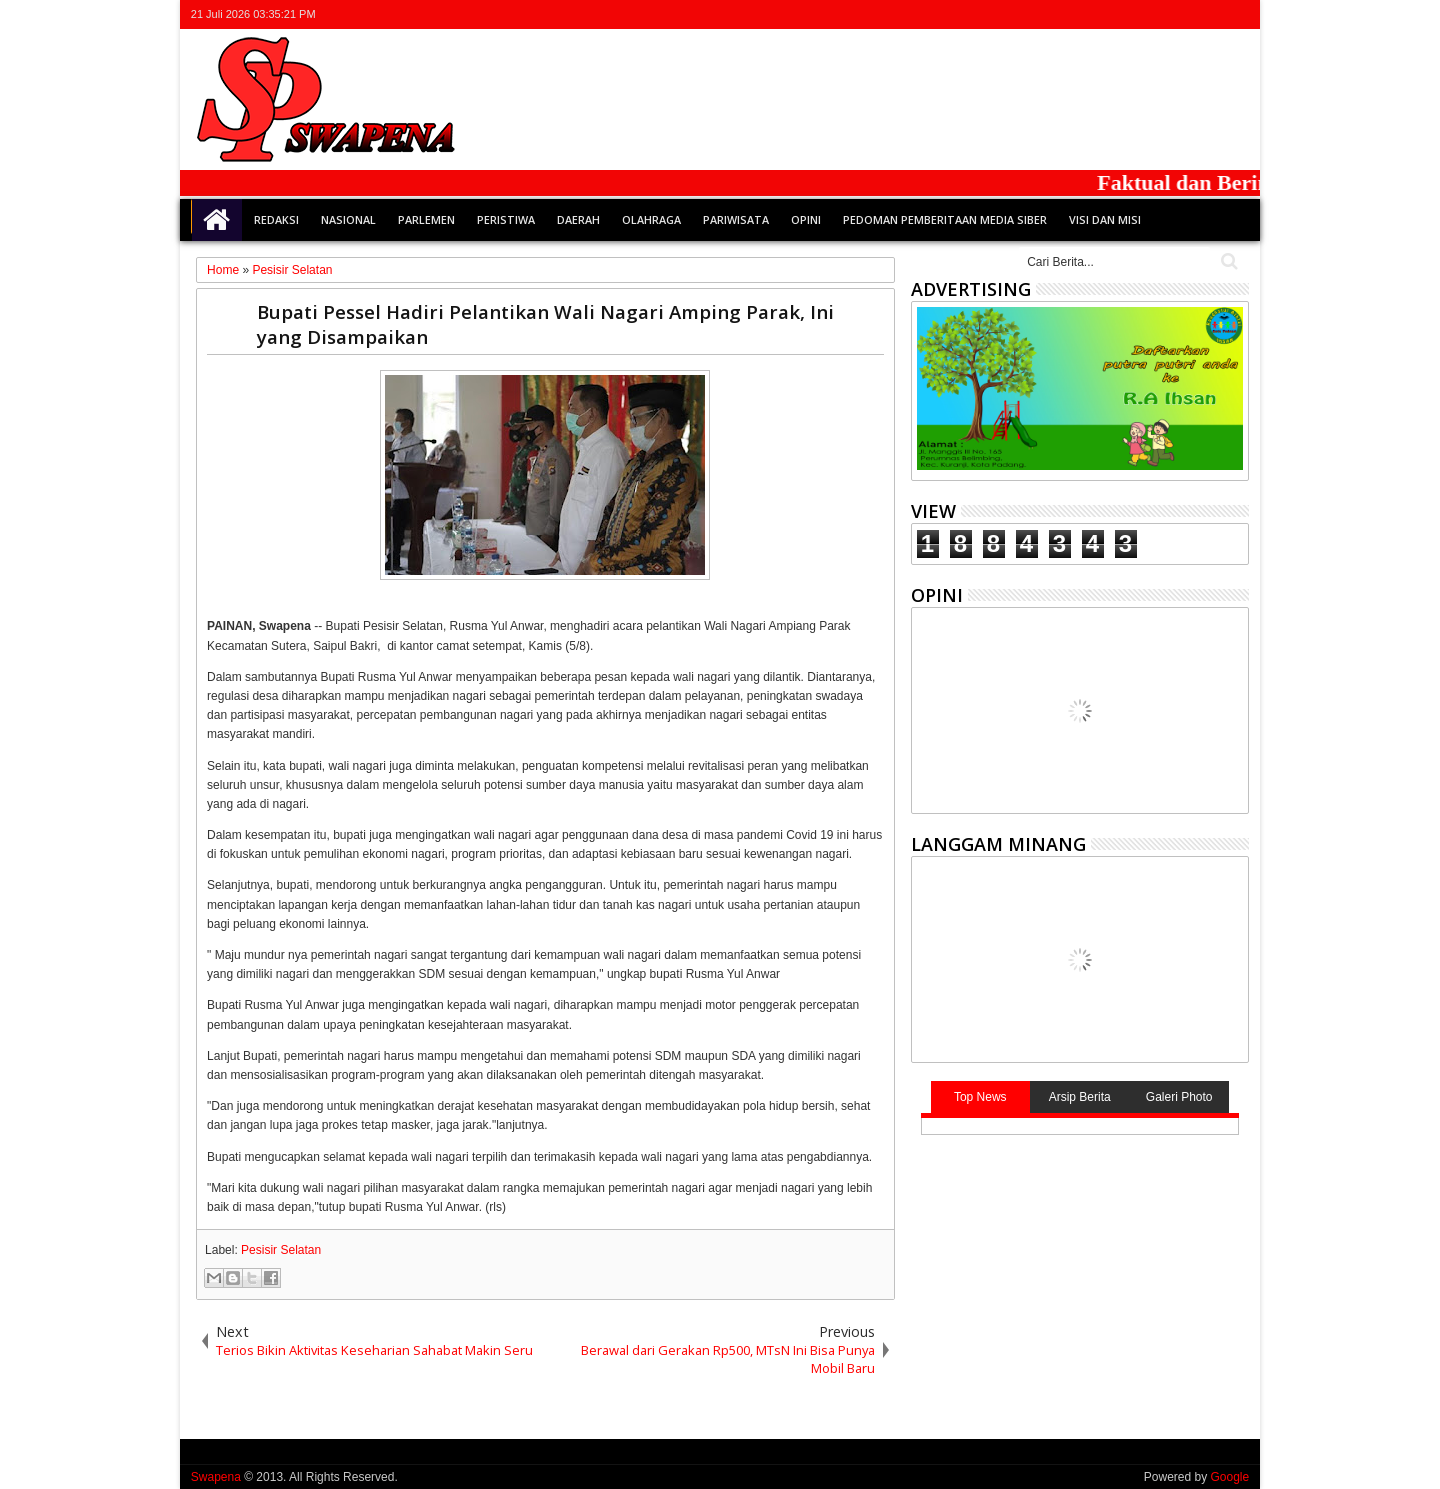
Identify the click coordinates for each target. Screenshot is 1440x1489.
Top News (980, 1097)
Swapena (216, 1477)
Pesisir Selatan (281, 1250)
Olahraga (651, 219)
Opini (806, 219)
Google (1229, 1477)
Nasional (348, 219)
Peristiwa (506, 219)
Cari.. (1227, 261)
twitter (1132, 14)
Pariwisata (736, 219)
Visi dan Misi (1105, 219)
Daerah (578, 219)
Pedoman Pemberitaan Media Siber (945, 219)
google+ (1184, 14)
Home (217, 220)
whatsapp (1236, 14)
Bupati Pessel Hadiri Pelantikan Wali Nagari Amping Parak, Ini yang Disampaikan (545, 324)
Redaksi (276, 219)
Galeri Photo (1179, 1097)
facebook (1158, 14)
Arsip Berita (1080, 1097)
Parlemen (426, 219)
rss (1210, 14)
